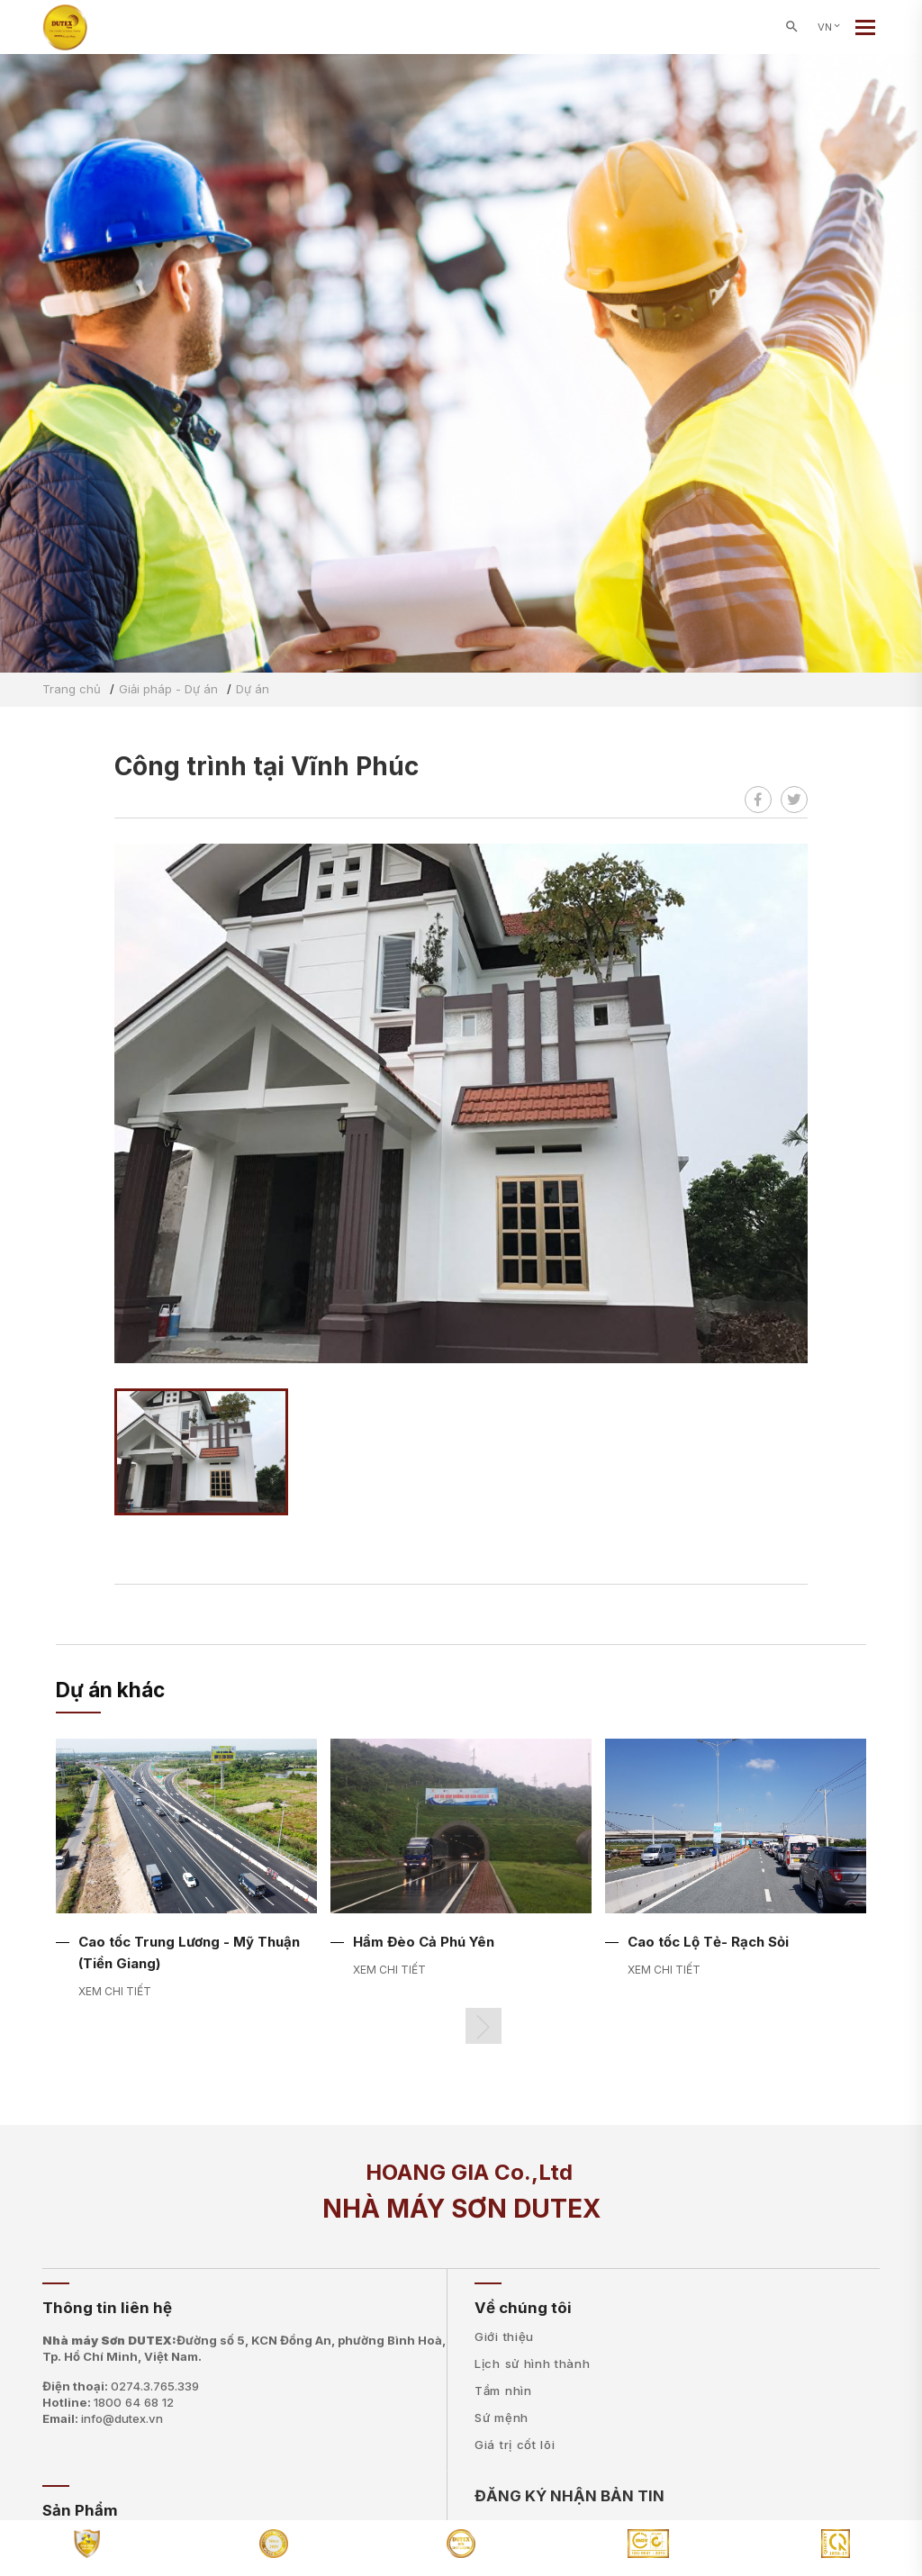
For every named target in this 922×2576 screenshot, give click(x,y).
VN (830, 27)
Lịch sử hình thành (533, 2363)
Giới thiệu (504, 2336)
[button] (484, 2026)
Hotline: (108, 2402)
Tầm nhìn (503, 2390)
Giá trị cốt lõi (515, 2444)
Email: (102, 2418)
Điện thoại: (120, 2386)
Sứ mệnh (502, 2417)
